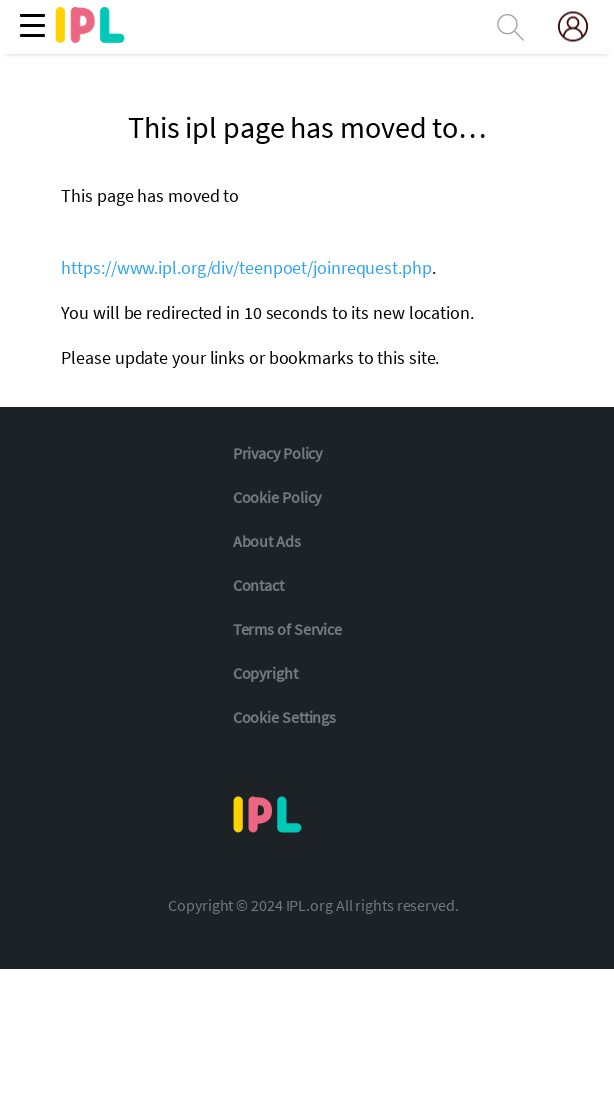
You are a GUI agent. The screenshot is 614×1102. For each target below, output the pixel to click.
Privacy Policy (278, 453)
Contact (258, 585)
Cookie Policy (277, 497)
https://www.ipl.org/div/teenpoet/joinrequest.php (246, 267)
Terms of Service (287, 629)
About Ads (267, 541)
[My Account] (581, 26)
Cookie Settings (285, 717)
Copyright (265, 673)
